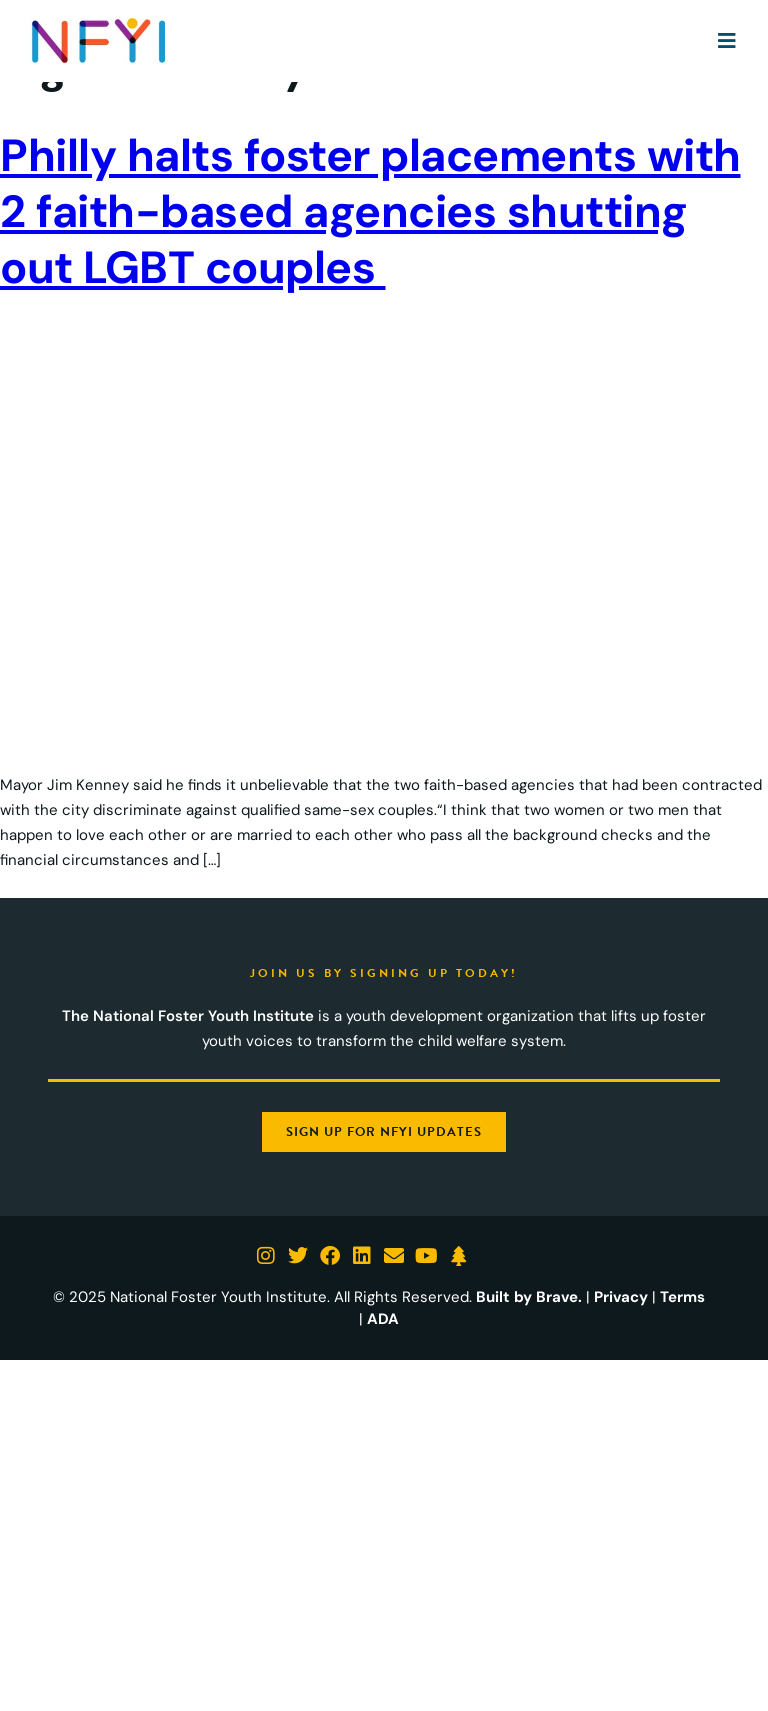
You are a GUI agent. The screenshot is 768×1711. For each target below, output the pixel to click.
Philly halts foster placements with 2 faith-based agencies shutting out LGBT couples (370, 211)
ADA (383, 1319)
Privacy (621, 1297)
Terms (682, 1297)
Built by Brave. (529, 1297)
